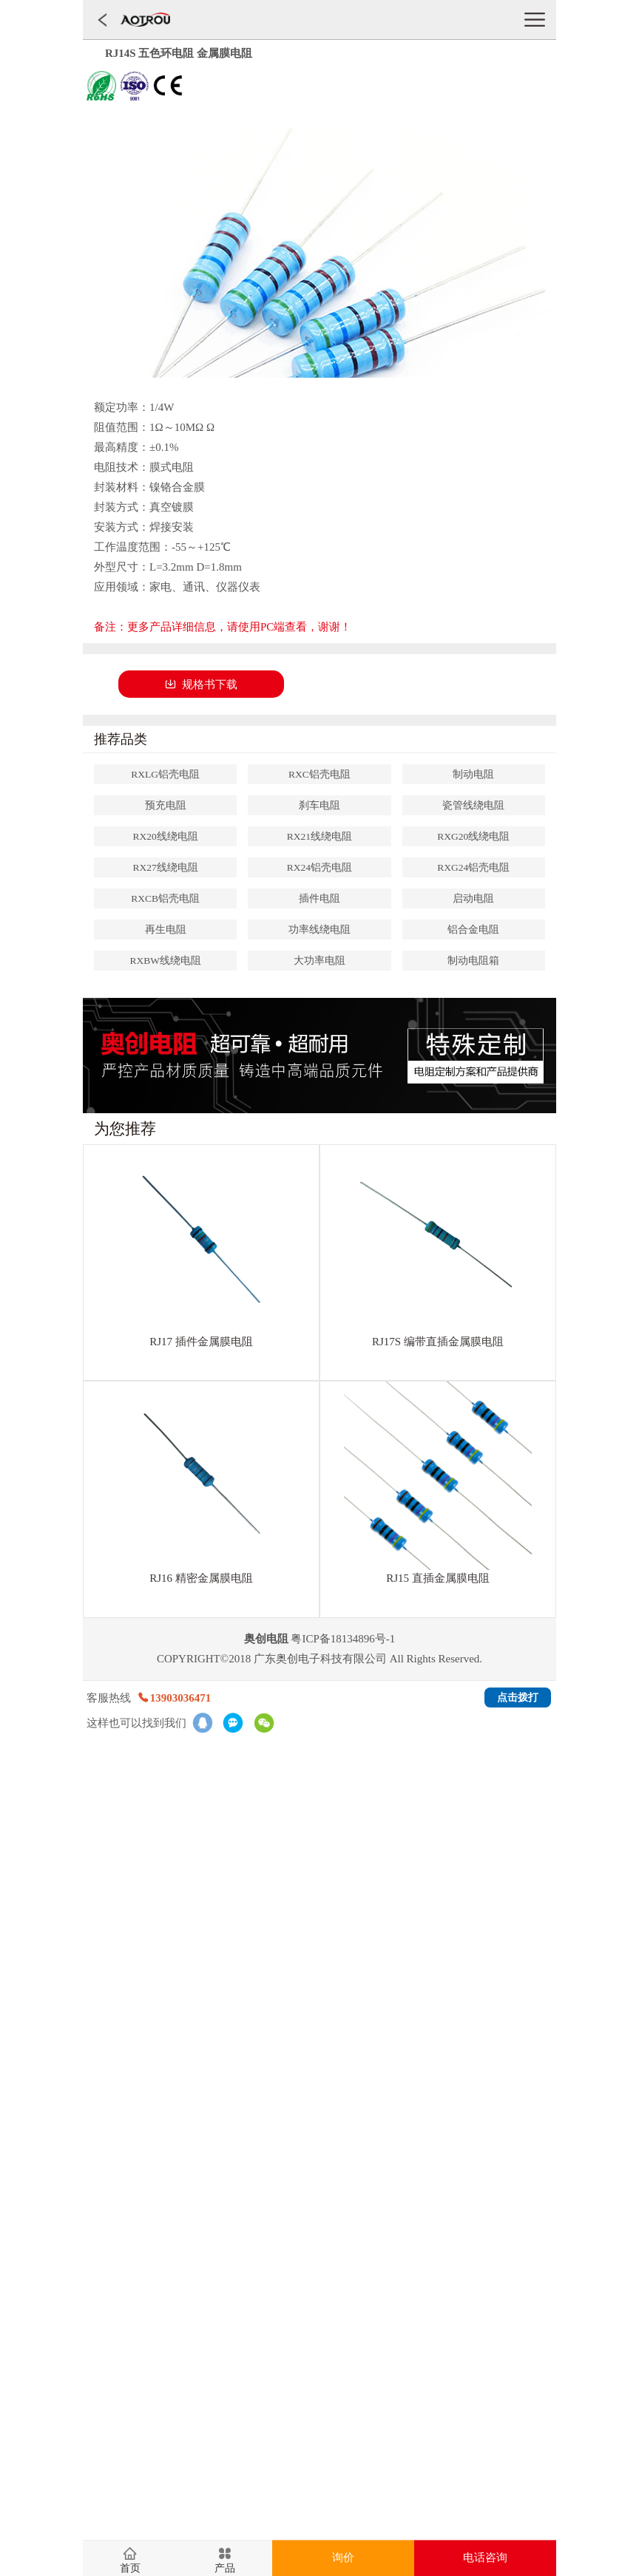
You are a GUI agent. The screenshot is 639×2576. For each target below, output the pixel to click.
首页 (130, 2568)
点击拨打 (517, 1697)
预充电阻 (165, 805)
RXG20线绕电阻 (473, 836)
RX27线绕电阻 (165, 867)
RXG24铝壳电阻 (473, 867)
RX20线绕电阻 (165, 836)
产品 (224, 2568)
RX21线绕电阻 (319, 836)
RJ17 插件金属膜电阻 (201, 1342)
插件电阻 (319, 898)
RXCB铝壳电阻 (165, 898)
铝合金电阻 (473, 929)
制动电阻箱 (473, 960)
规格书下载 (201, 684)
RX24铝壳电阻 (319, 867)
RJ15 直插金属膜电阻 (438, 1578)
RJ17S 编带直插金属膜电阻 (438, 1342)
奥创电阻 (266, 1639)
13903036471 (174, 1698)
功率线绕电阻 (319, 929)
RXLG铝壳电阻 (165, 774)
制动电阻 (473, 774)
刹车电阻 (319, 805)
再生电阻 (165, 929)
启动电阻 (473, 898)
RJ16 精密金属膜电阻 (201, 1578)
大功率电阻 (319, 960)
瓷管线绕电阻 (473, 805)
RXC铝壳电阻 (319, 774)
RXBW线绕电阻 (165, 960)
